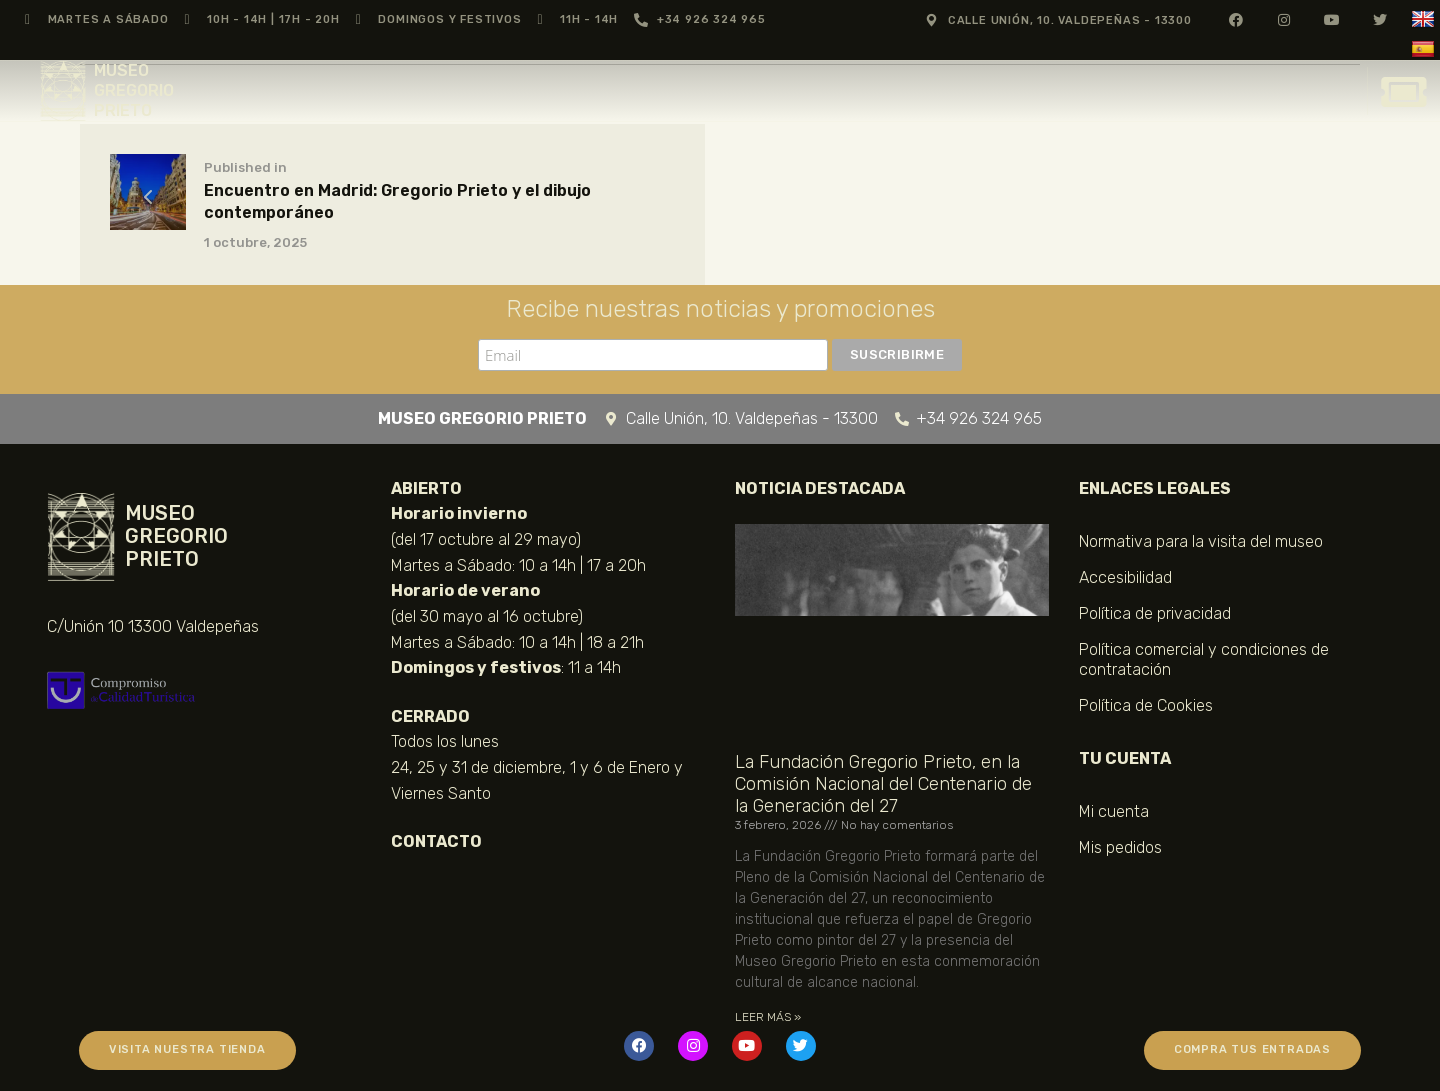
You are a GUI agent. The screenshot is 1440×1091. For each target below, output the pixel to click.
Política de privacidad (1155, 613)
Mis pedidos (1120, 847)
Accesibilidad (1125, 577)
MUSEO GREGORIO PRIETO (134, 90)
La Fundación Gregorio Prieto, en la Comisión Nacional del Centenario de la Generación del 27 (883, 784)
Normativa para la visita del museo (1201, 541)
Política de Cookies (1146, 705)
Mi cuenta (1114, 811)
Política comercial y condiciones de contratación (1204, 659)
